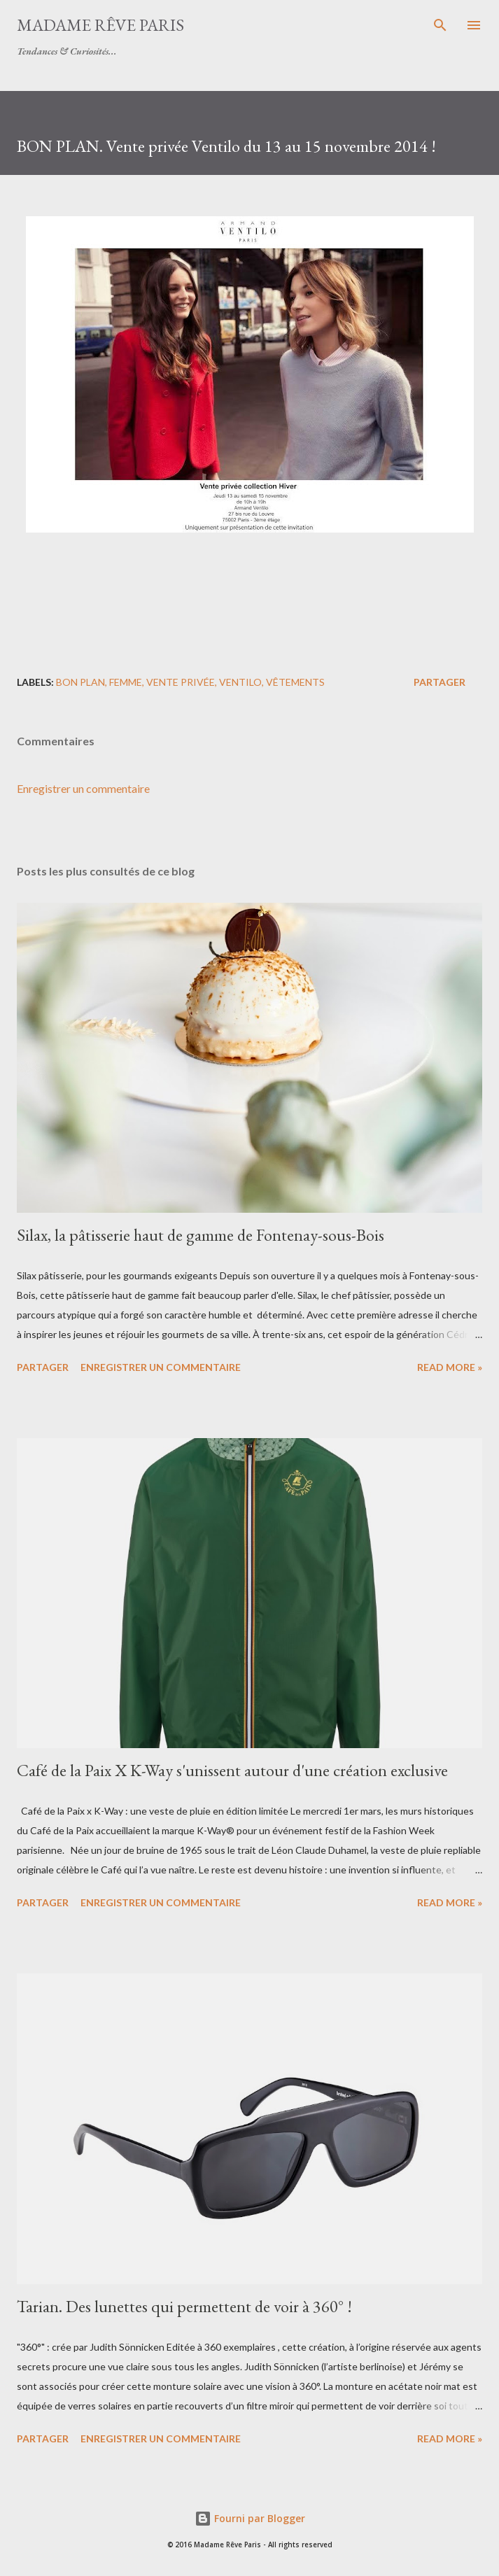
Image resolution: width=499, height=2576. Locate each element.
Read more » (449, 1367)
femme (125, 682)
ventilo (240, 682)
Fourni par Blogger (250, 2518)
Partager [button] (439, 682)
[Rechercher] (440, 25)
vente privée (180, 682)
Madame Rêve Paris (100, 25)
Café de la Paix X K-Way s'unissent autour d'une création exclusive (232, 1770)
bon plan (80, 682)
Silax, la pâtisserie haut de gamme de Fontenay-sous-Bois (200, 1235)
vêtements (295, 682)
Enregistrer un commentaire (83, 788)
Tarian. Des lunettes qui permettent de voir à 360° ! (184, 2306)
